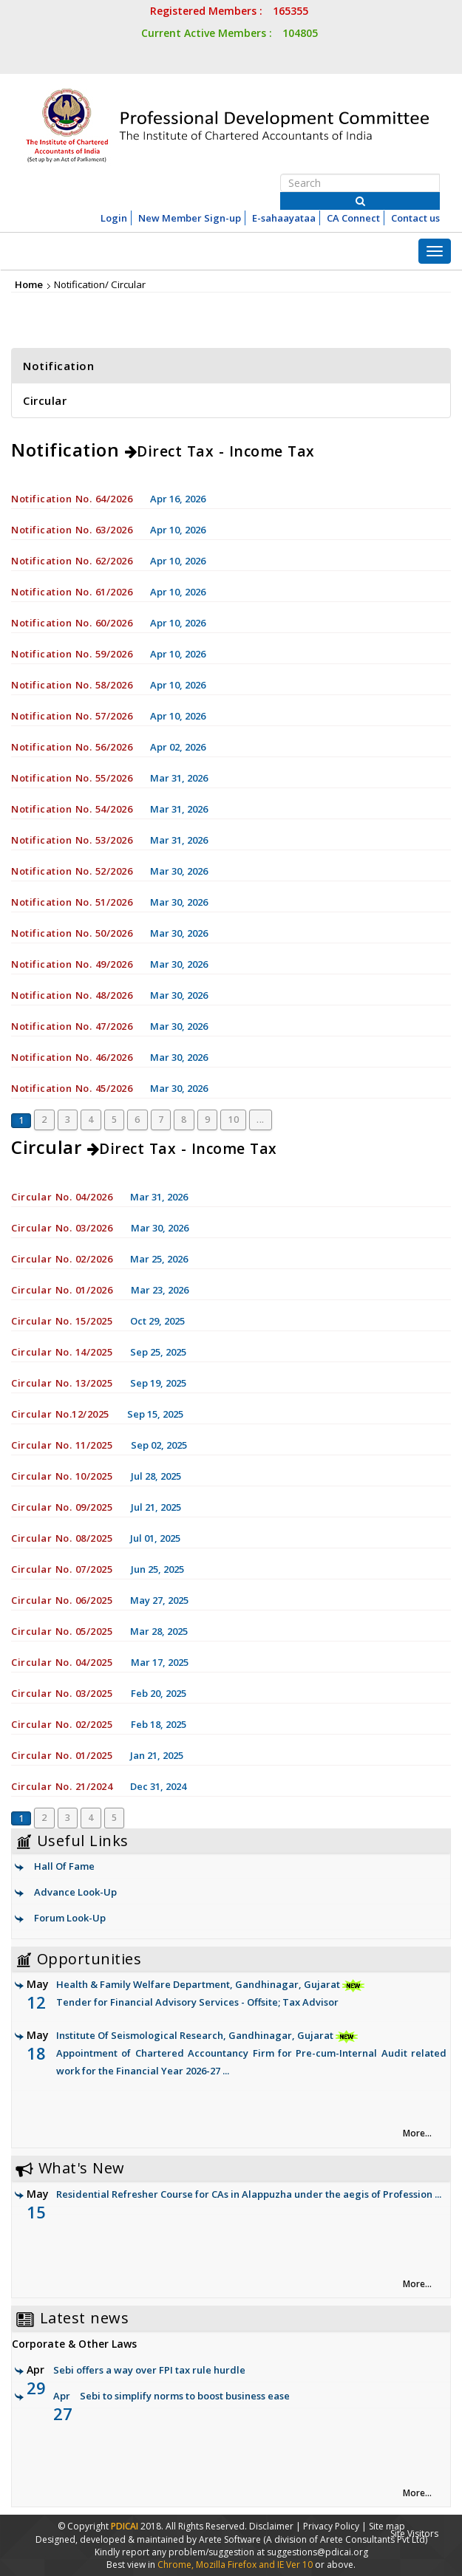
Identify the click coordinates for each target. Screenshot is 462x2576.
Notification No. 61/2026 (71, 591)
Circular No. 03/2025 (63, 1693)
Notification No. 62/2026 (71, 560)
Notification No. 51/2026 (71, 902)
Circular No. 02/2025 (63, 1724)
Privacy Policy (331, 2526)
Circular (45, 400)
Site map (387, 2526)
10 (233, 1119)
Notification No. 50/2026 (71, 933)
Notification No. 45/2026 (71, 1088)
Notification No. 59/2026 (71, 653)
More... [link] (417, 2133)
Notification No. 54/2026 (71, 809)
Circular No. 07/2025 (63, 1569)
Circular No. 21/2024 (61, 1786)
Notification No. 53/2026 (71, 840)
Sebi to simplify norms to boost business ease (185, 2395)
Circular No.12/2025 (60, 1414)
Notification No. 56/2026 (71, 747)
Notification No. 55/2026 (71, 778)
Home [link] (29, 284)
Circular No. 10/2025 (63, 1476)
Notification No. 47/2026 (71, 1026)
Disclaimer (271, 2526)
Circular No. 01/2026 (63, 1289)
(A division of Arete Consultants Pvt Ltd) (345, 2539)
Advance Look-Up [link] (75, 1892)
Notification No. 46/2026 (71, 1057)
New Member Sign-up (189, 218)
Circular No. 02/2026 (61, 1258)
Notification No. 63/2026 (71, 529)
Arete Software (231, 2539)
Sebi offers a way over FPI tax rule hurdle (149, 2370)
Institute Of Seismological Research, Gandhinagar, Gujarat (236, 2054)
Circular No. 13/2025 (61, 1383)
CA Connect (353, 218)
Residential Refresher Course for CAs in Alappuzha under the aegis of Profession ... (248, 2194)
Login (114, 218)
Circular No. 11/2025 (63, 1445)
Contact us (415, 218)
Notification (58, 365)
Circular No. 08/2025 (61, 1538)
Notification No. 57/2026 (71, 715)
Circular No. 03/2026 (63, 1227)
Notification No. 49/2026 (71, 964)
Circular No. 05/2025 (61, 1631)
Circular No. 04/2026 (61, 1196)
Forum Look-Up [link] (70, 1917)
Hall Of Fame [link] (64, 1866)
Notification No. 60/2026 (71, 622)
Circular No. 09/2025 (63, 1507)
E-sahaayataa (284, 218)
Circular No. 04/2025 (63, 1662)
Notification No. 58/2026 (71, 684)
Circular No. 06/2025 (61, 1600)
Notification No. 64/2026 (71, 498)
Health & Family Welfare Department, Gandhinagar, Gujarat (236, 1994)
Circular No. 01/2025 (61, 1755)
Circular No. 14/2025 (61, 1352)
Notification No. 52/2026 (71, 871)
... (261, 1119)
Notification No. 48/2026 (71, 995)
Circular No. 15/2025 (61, 1321)
